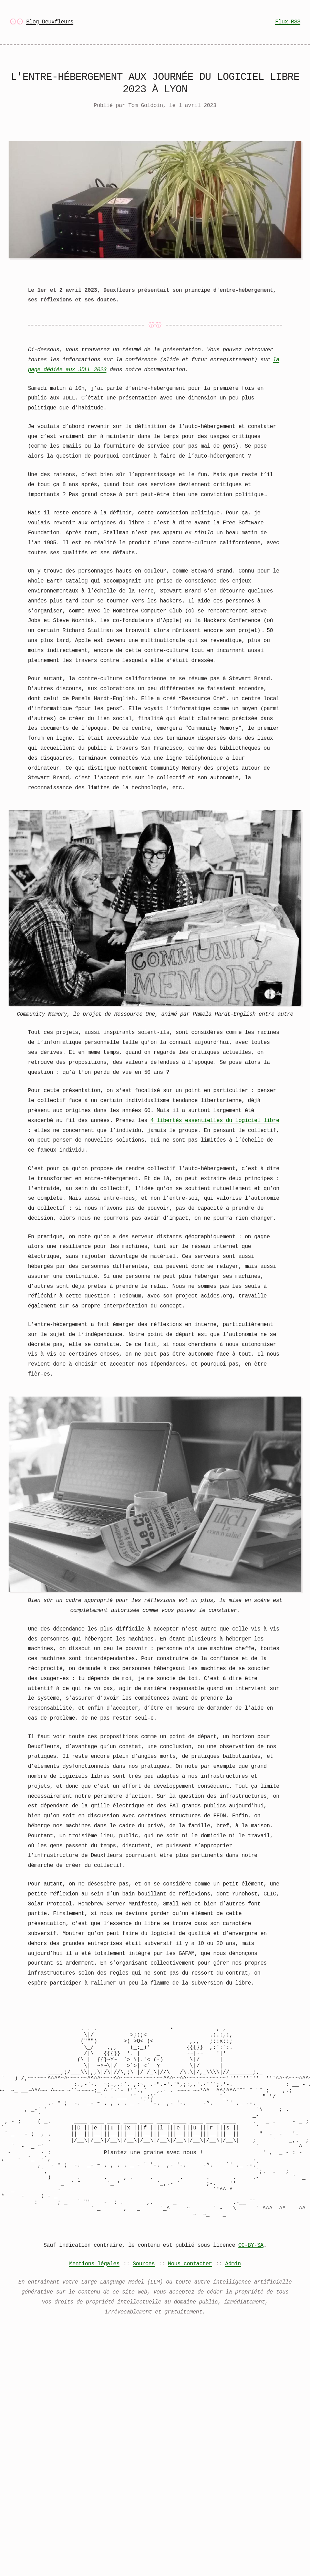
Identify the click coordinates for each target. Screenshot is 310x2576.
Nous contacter (190, 2306)
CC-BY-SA (251, 2288)
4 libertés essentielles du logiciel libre (215, 1120)
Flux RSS (287, 22)
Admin (233, 2306)
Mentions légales (94, 2306)
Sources (144, 2306)
